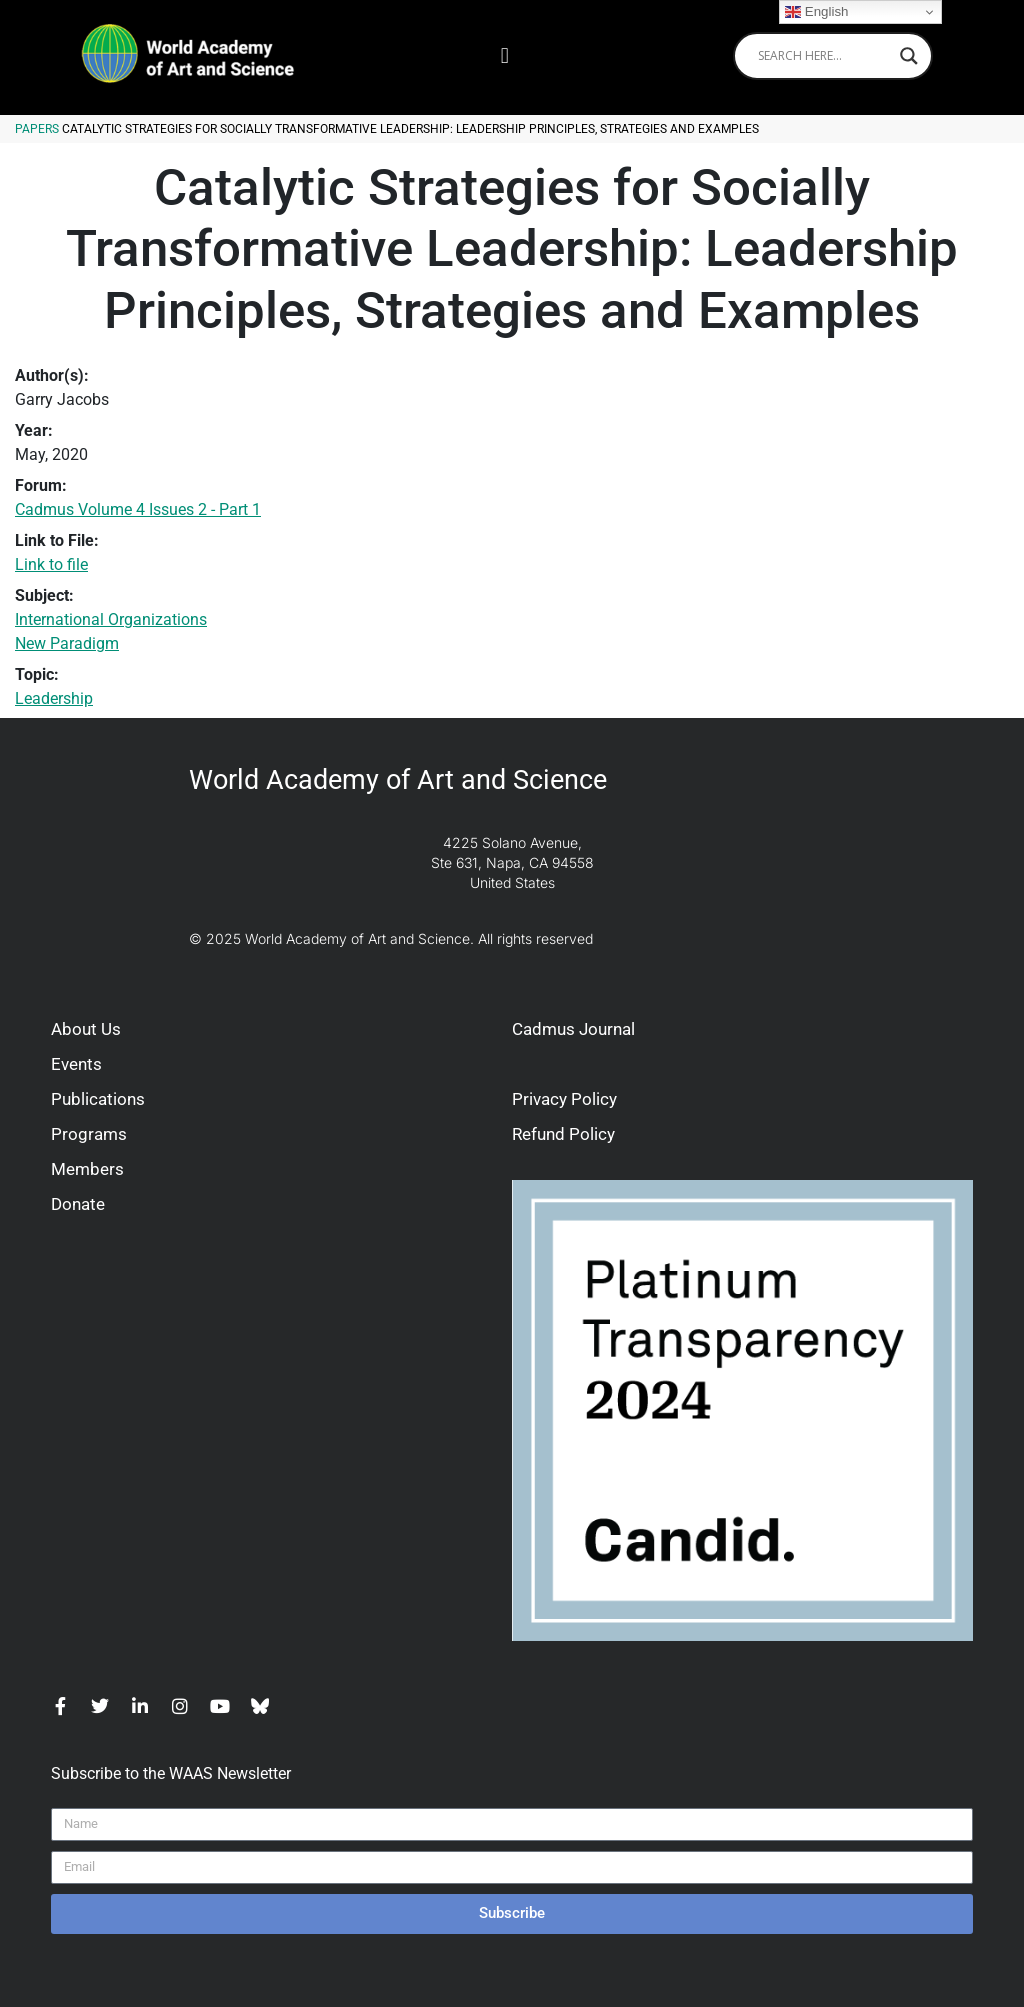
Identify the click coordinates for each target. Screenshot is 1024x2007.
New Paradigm (67, 643)
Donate (78, 1204)
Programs (89, 1134)
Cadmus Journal (573, 1029)
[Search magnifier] (909, 56)
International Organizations (111, 619)
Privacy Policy (564, 1099)
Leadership (54, 698)
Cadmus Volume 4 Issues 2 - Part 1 (138, 509)
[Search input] (824, 56)
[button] (504, 55)
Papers (37, 129)
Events (76, 1064)
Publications (98, 1099)
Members (87, 1169)
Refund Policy (563, 1134)
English (816, 12)
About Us (86, 1029)
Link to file (51, 564)
